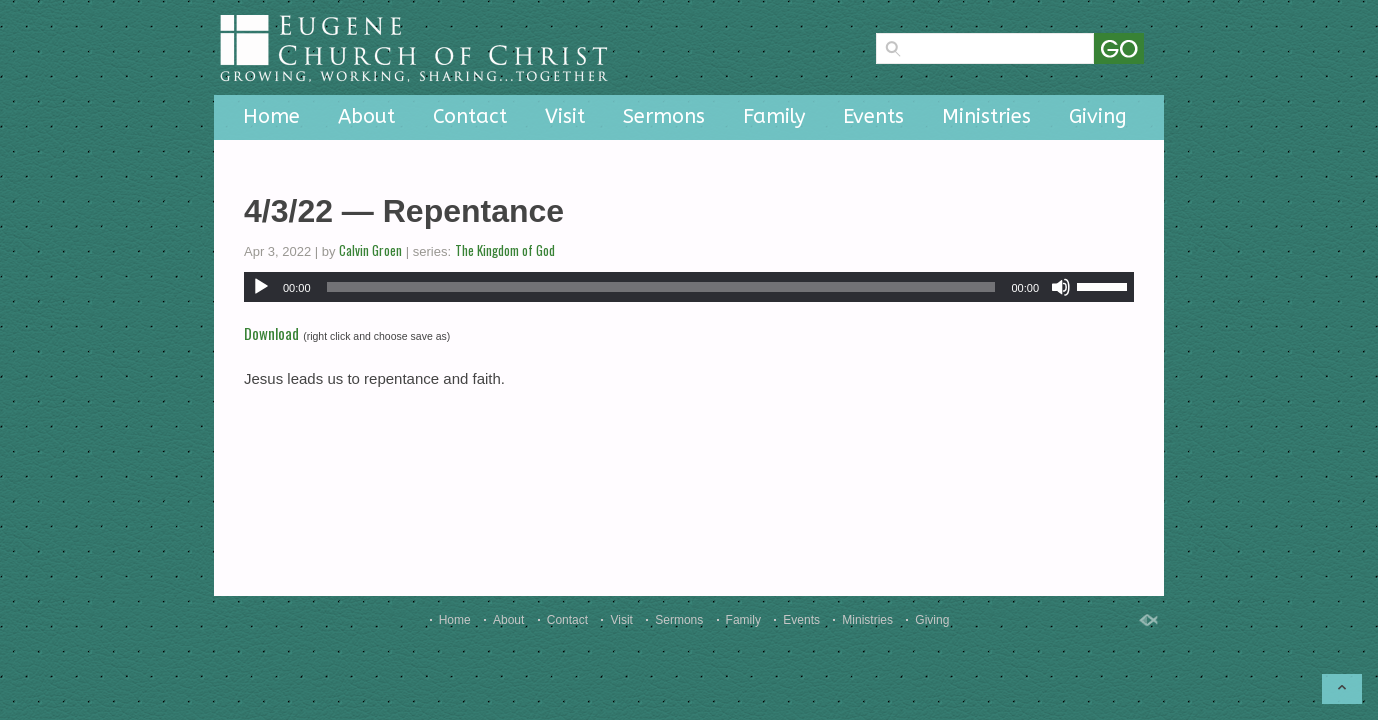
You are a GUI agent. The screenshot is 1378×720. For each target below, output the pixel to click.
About (366, 116)
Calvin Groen (370, 250)
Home (271, 116)
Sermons (664, 116)
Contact (470, 116)
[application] (689, 287)
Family (774, 116)
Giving (1098, 116)
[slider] (661, 287)
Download (271, 333)
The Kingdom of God (505, 250)
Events (873, 116)
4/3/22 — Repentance (404, 211)
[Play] (261, 287)
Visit (565, 116)
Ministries (986, 116)
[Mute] (1061, 287)
